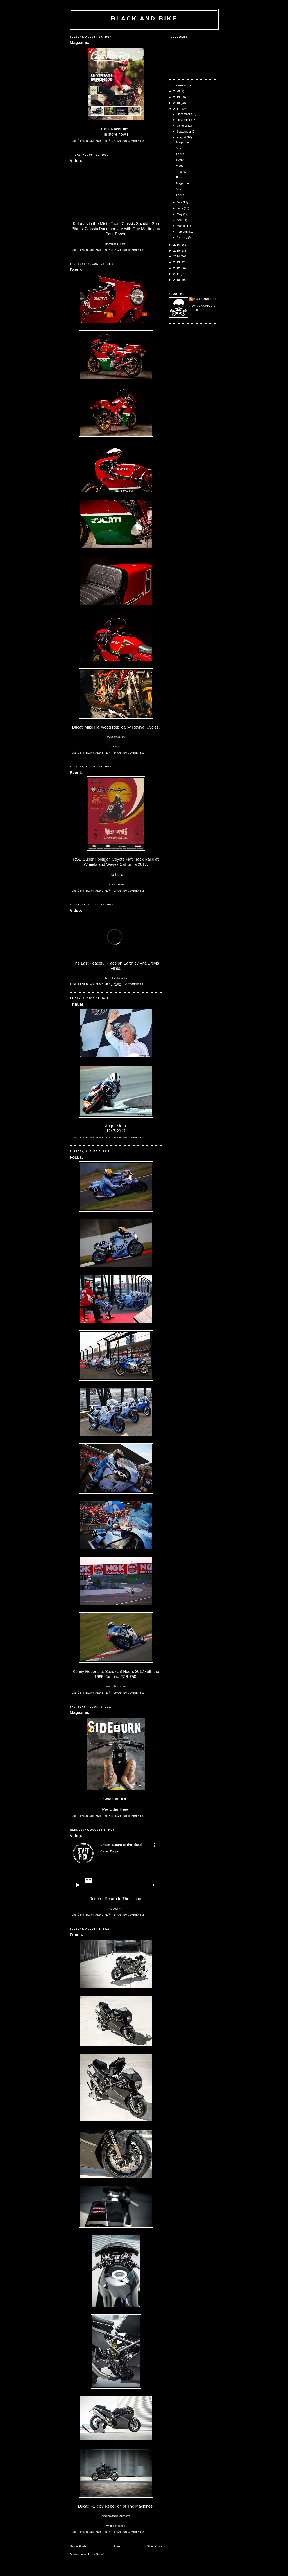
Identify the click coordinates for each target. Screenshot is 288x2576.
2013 (177, 262)
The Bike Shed (117, 2526)
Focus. (76, 270)
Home (117, 2546)
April (180, 220)
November (184, 119)
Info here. (115, 874)
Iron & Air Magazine (117, 978)
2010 (177, 279)
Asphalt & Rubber (117, 244)
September (184, 131)
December (184, 114)
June (180, 208)
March (181, 225)
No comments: (134, 141)
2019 (177, 97)
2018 (177, 103)
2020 (177, 91)
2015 (177, 250)
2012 (177, 268)
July (180, 202)
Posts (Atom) (96, 2554)
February (183, 231)
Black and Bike (144, 18)
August (182, 137)
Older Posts (154, 2546)
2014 (177, 256)
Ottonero (117, 1909)
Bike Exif (117, 746)
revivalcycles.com (116, 737)
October (182, 125)
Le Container (117, 884)
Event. (76, 772)
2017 (177, 108)
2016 (177, 244)
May (180, 214)
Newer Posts (78, 2546)
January (182, 237)
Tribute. (77, 1004)
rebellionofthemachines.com (116, 2516)
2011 (177, 274)
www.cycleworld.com (116, 1686)
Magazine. (79, 42)
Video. (76, 160)
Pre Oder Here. (116, 1809)
